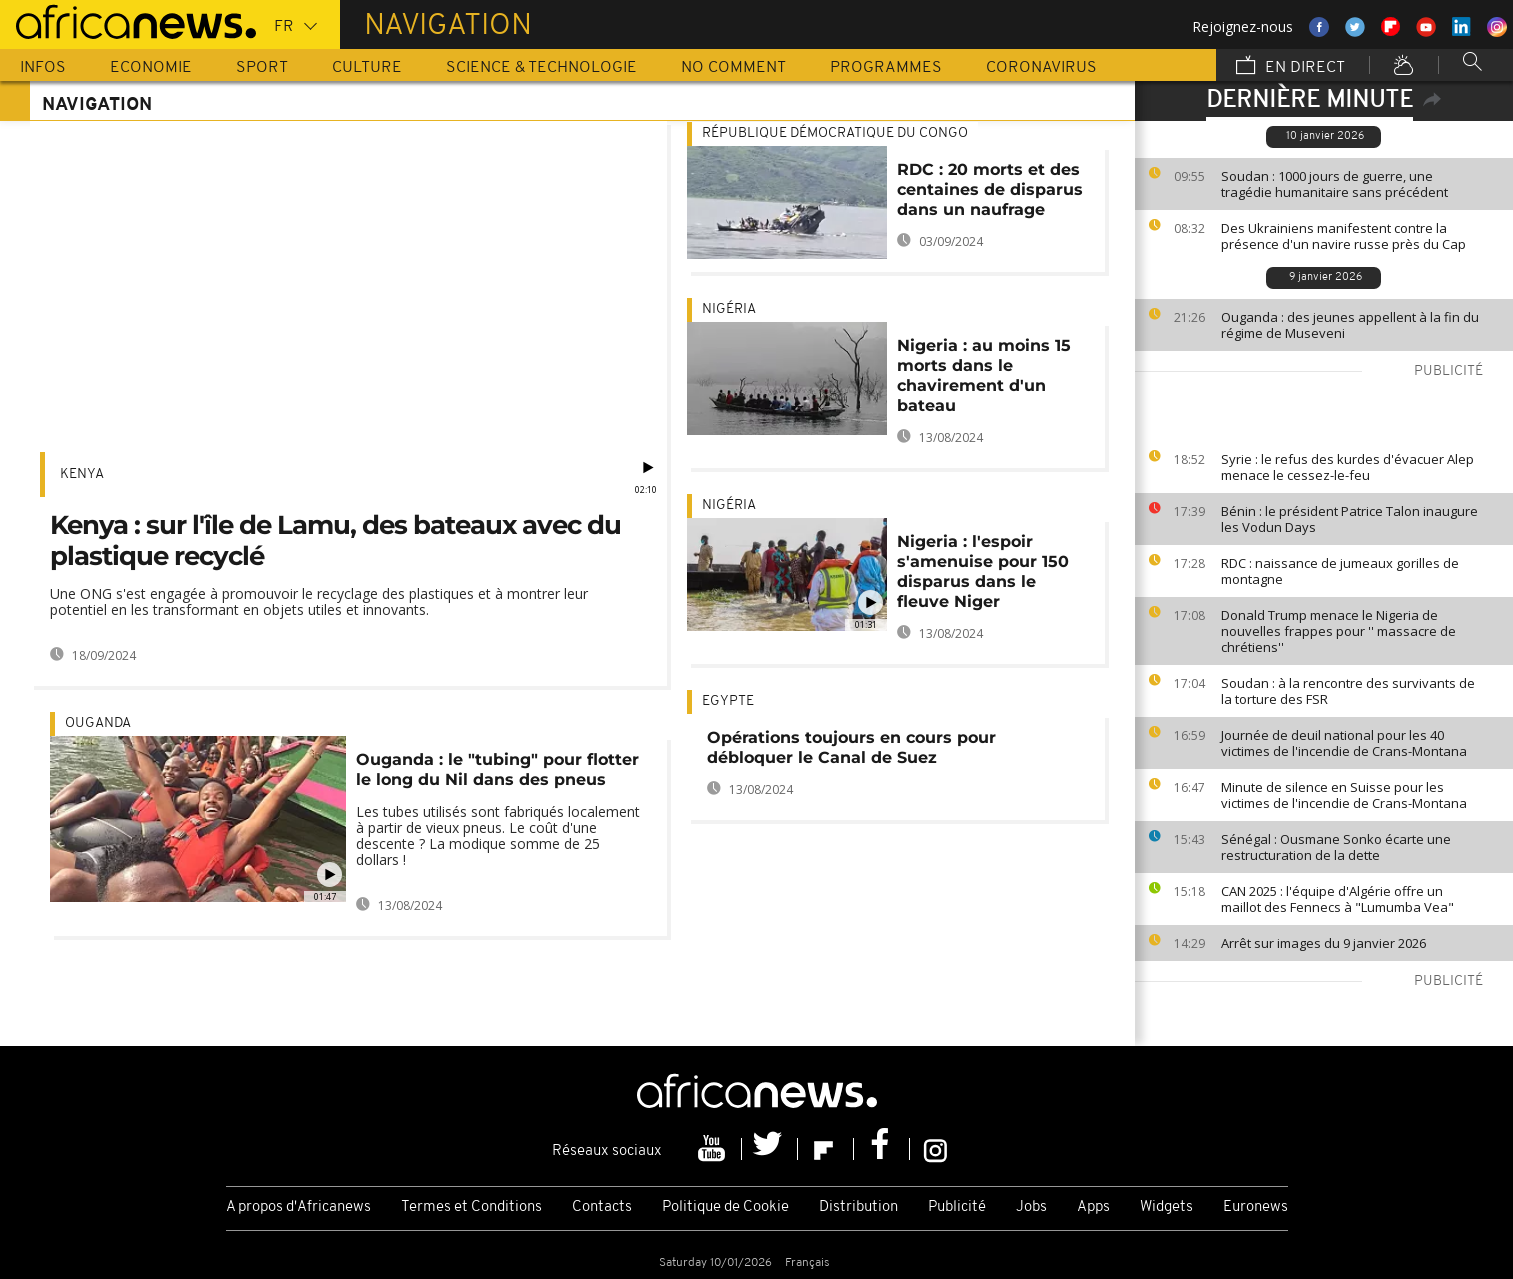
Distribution (858, 1207)
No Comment (733, 68)
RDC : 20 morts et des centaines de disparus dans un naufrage (990, 189)
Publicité (957, 1207)
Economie (151, 68)
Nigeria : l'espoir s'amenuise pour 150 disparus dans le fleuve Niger (983, 571)
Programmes (886, 68)
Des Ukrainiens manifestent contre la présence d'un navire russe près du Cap (1343, 236)
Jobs (1031, 1207)
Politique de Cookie (725, 1207)
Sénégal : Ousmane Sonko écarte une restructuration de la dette (1336, 847)
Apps (1093, 1207)
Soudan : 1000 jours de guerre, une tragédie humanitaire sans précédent (1334, 184)
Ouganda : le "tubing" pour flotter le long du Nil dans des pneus (497, 769)
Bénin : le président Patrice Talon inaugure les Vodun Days (1349, 519)
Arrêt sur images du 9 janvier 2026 (1323, 943)
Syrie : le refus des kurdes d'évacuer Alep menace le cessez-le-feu (1347, 467)
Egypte (728, 701)
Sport (262, 68)
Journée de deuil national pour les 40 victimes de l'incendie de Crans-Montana (1344, 743)
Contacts (602, 1207)
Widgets (1166, 1207)
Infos (43, 68)
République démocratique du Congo (835, 133)
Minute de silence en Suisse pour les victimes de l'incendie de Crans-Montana (1344, 795)
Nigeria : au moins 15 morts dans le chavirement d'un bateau (984, 375)
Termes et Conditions (471, 1207)
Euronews (1255, 1207)
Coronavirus (1041, 68)
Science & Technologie (541, 68)
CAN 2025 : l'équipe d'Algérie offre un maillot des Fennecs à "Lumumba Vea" (1337, 899)
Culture (367, 68)
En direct (1290, 67)
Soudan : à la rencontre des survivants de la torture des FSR (1348, 691)
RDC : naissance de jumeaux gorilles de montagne (1340, 571)
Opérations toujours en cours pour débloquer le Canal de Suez (851, 747)
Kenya (82, 474)
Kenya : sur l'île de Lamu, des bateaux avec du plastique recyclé (335, 540)
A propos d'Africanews (298, 1207)
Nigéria (729, 309)
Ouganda (98, 723)
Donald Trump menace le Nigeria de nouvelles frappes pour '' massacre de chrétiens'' (1338, 631)
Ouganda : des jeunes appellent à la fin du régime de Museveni (1350, 325)
